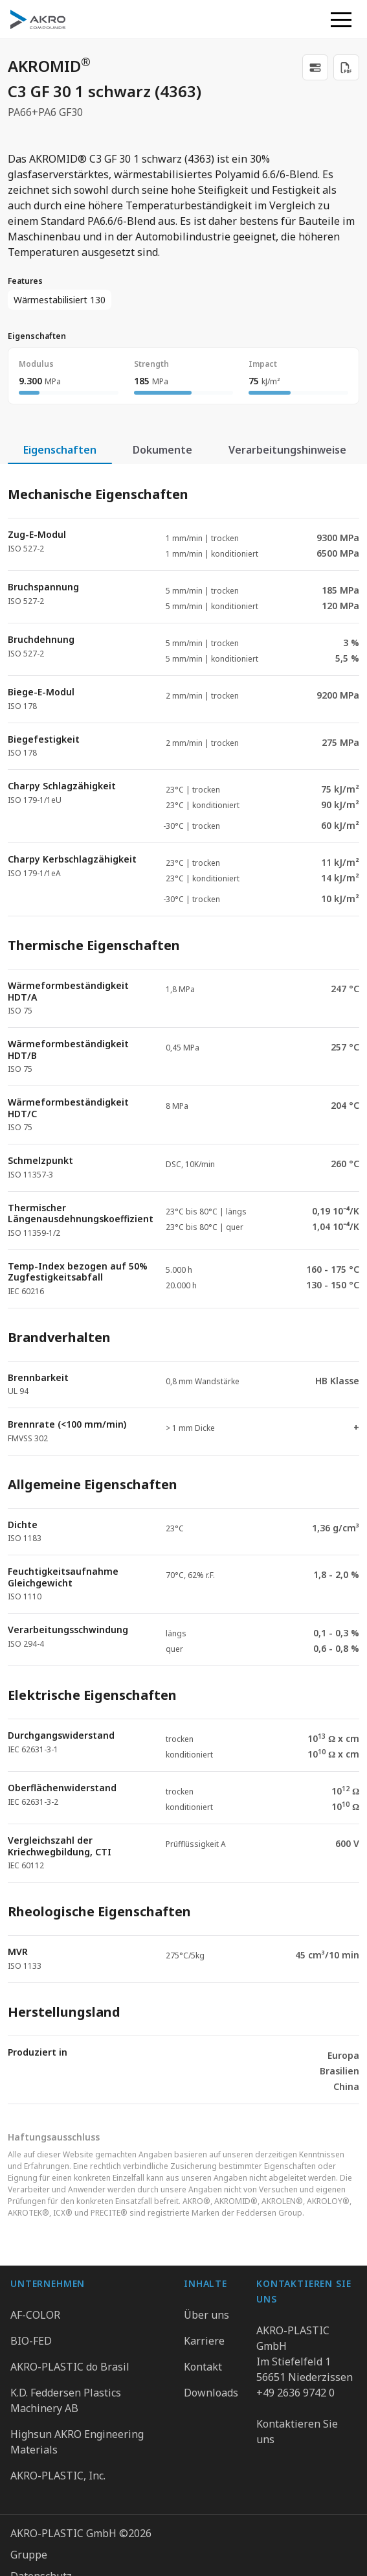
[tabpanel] (183, 1284)
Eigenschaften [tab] (59, 450)
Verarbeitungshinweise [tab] (287, 450)
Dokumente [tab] (162, 450)
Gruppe (28, 2435)
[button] (341, 19)
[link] (315, 67)
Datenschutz (41, 2457)
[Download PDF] (346, 67)
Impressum (38, 2478)
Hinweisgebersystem (61, 2499)
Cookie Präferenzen (58, 2521)
